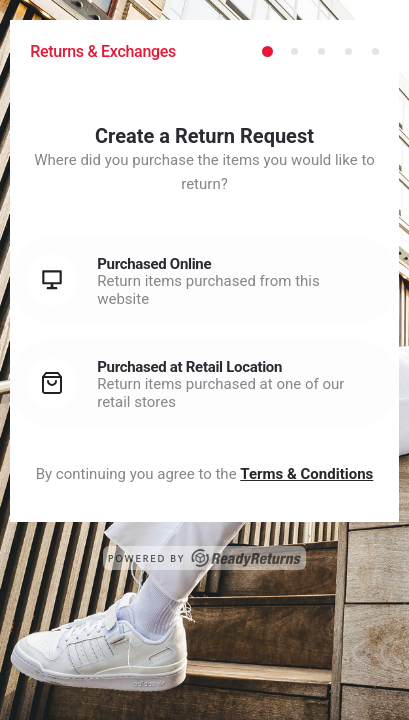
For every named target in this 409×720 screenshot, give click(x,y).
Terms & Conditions (306, 474)
